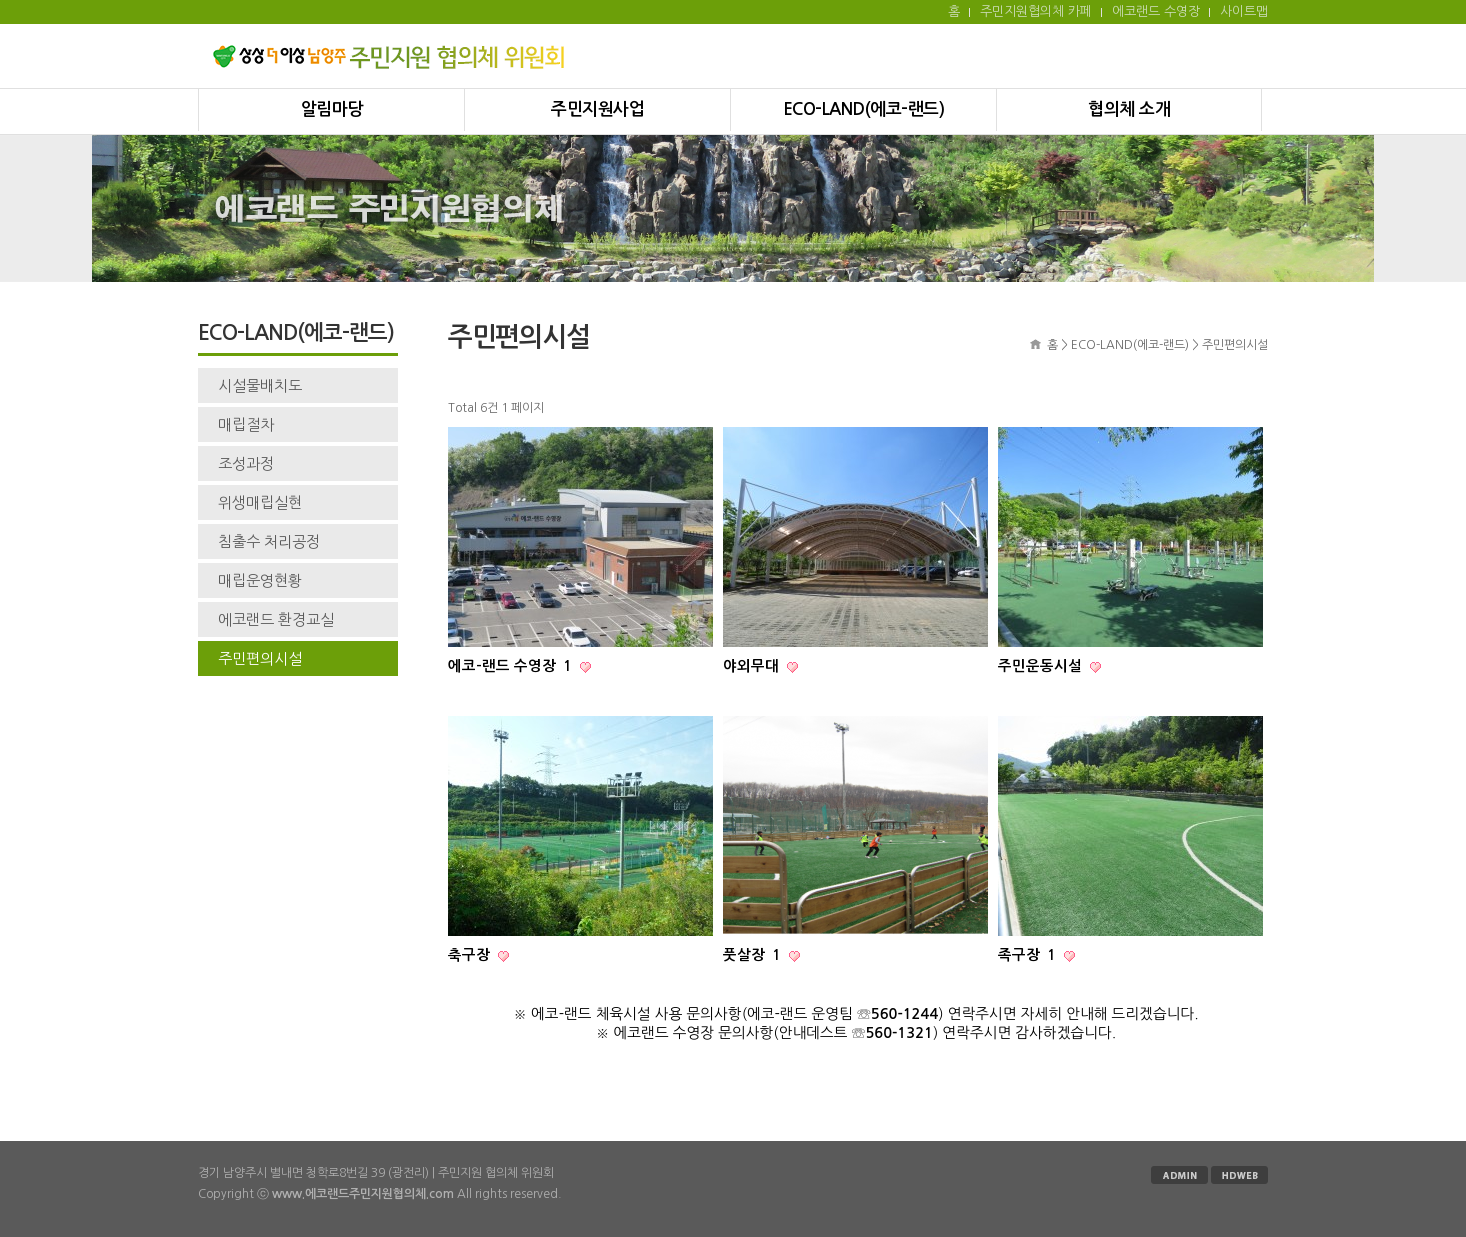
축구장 (471, 955)
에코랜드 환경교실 (276, 619)
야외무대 (753, 666)
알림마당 (332, 109)
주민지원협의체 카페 (1036, 11)
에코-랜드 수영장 (512, 666)
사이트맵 (1244, 11)
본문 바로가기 (0, 0)
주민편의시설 (260, 658)
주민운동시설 (1042, 666)
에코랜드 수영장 (1156, 11)
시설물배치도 (260, 385)
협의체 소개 (1129, 109)
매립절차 (246, 424)
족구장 (1029, 955)
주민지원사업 (597, 109)
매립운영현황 (260, 580)
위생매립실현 (260, 502)
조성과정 (246, 463)
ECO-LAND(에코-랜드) (864, 109)
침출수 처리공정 (269, 541)
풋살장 (754, 955)
